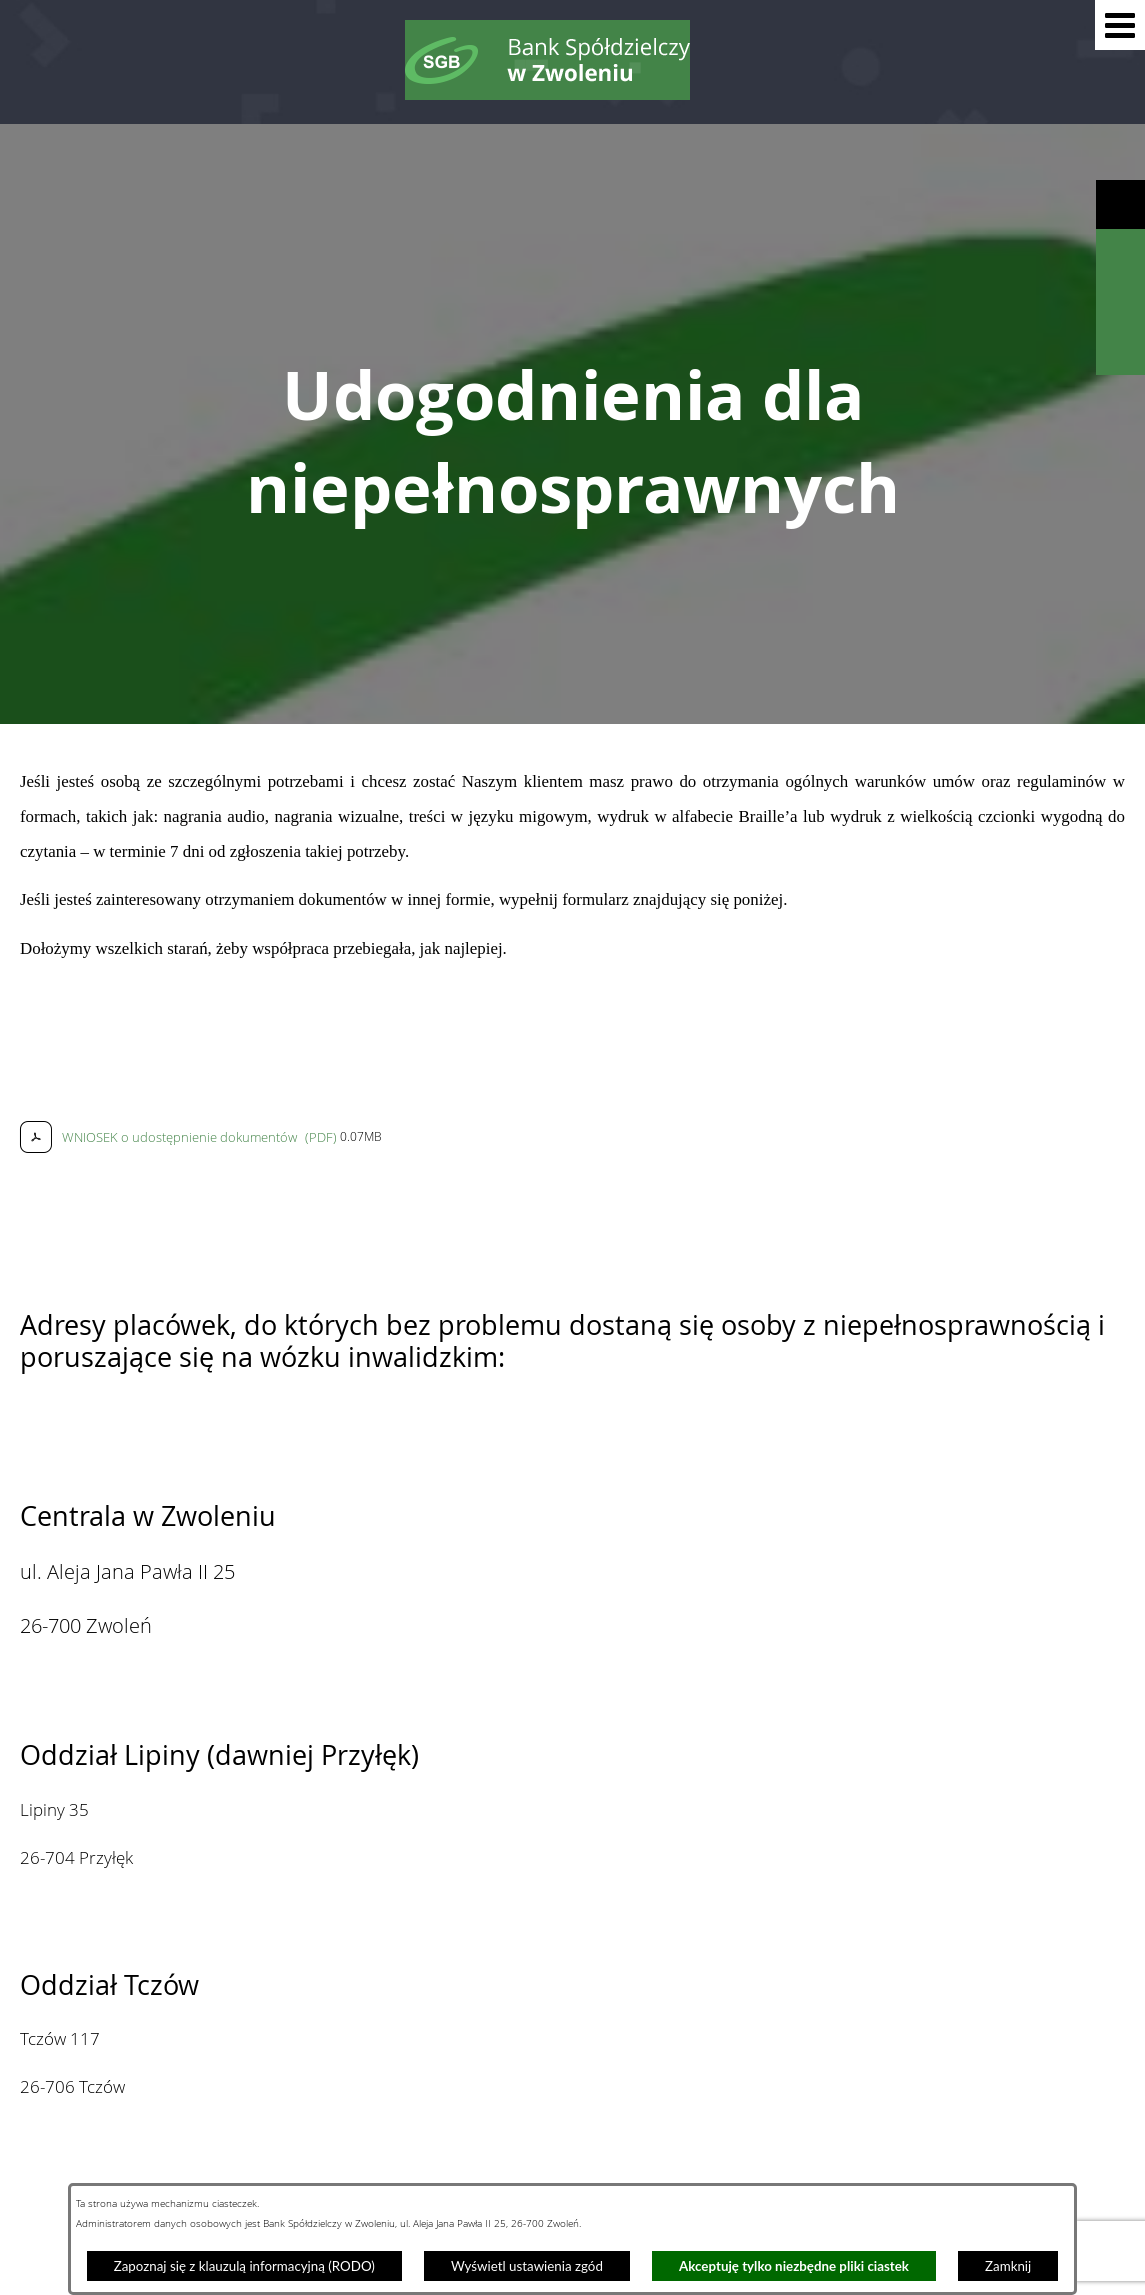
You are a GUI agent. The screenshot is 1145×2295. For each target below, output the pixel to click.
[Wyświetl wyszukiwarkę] (1120, 253)
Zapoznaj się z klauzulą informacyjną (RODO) (244, 2266)
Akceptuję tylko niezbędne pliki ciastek (794, 2266)
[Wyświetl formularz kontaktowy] (1120, 350)
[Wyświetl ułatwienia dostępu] (1120, 204)
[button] (1120, 25)
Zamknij (1008, 2266)
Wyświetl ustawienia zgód (527, 2266)
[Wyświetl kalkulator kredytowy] (1120, 302)
